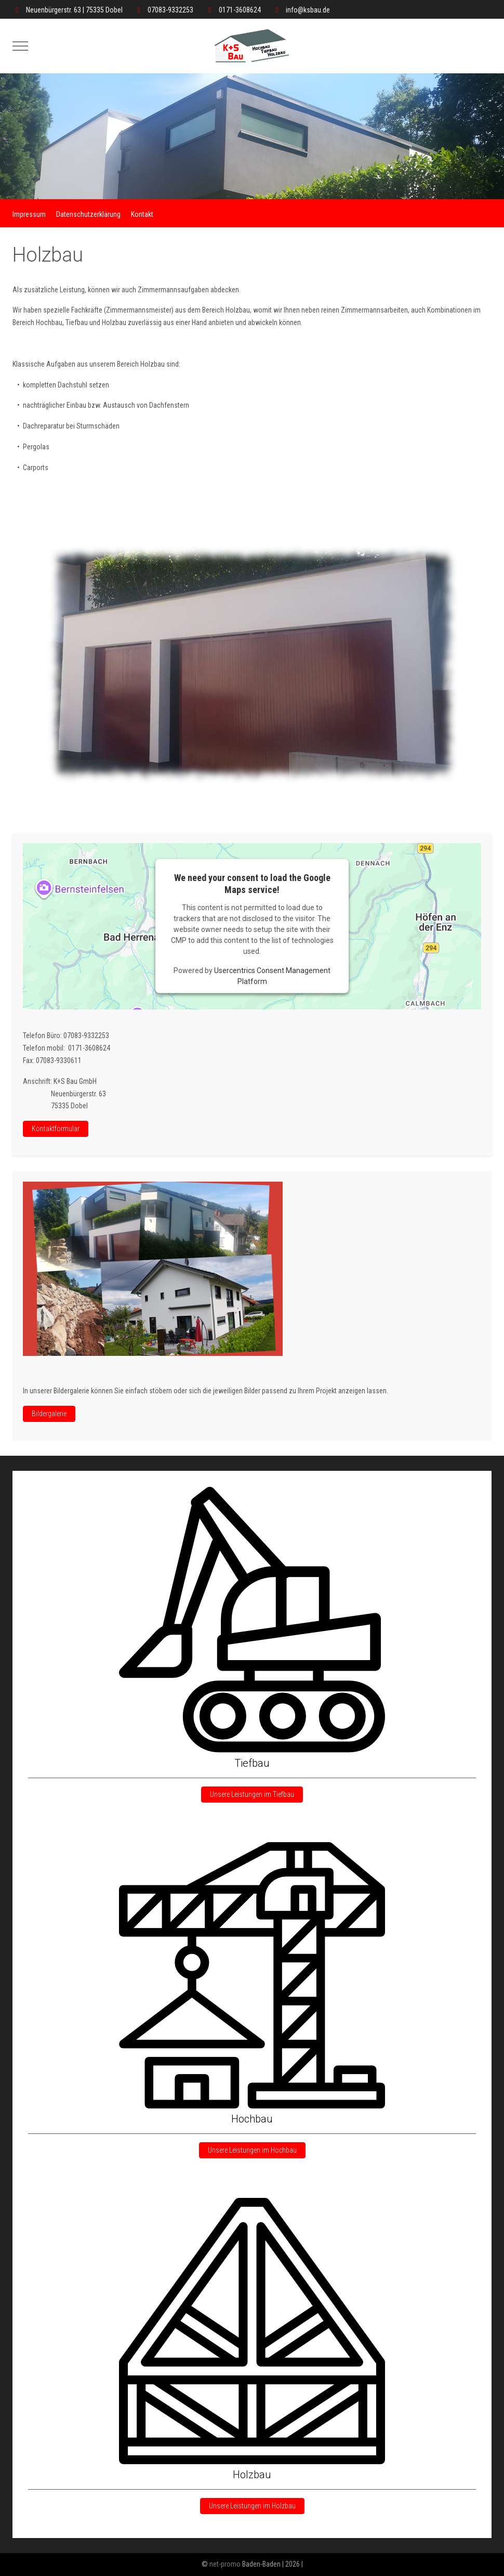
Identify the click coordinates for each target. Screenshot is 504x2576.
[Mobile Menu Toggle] (20, 46)
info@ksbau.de (308, 10)
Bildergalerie (49, 1413)
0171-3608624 (240, 10)
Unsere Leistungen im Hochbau (252, 2150)
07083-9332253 (170, 10)
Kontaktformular (55, 1128)
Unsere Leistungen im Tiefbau (252, 1794)
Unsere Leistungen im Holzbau (252, 2506)
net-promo (225, 2564)
